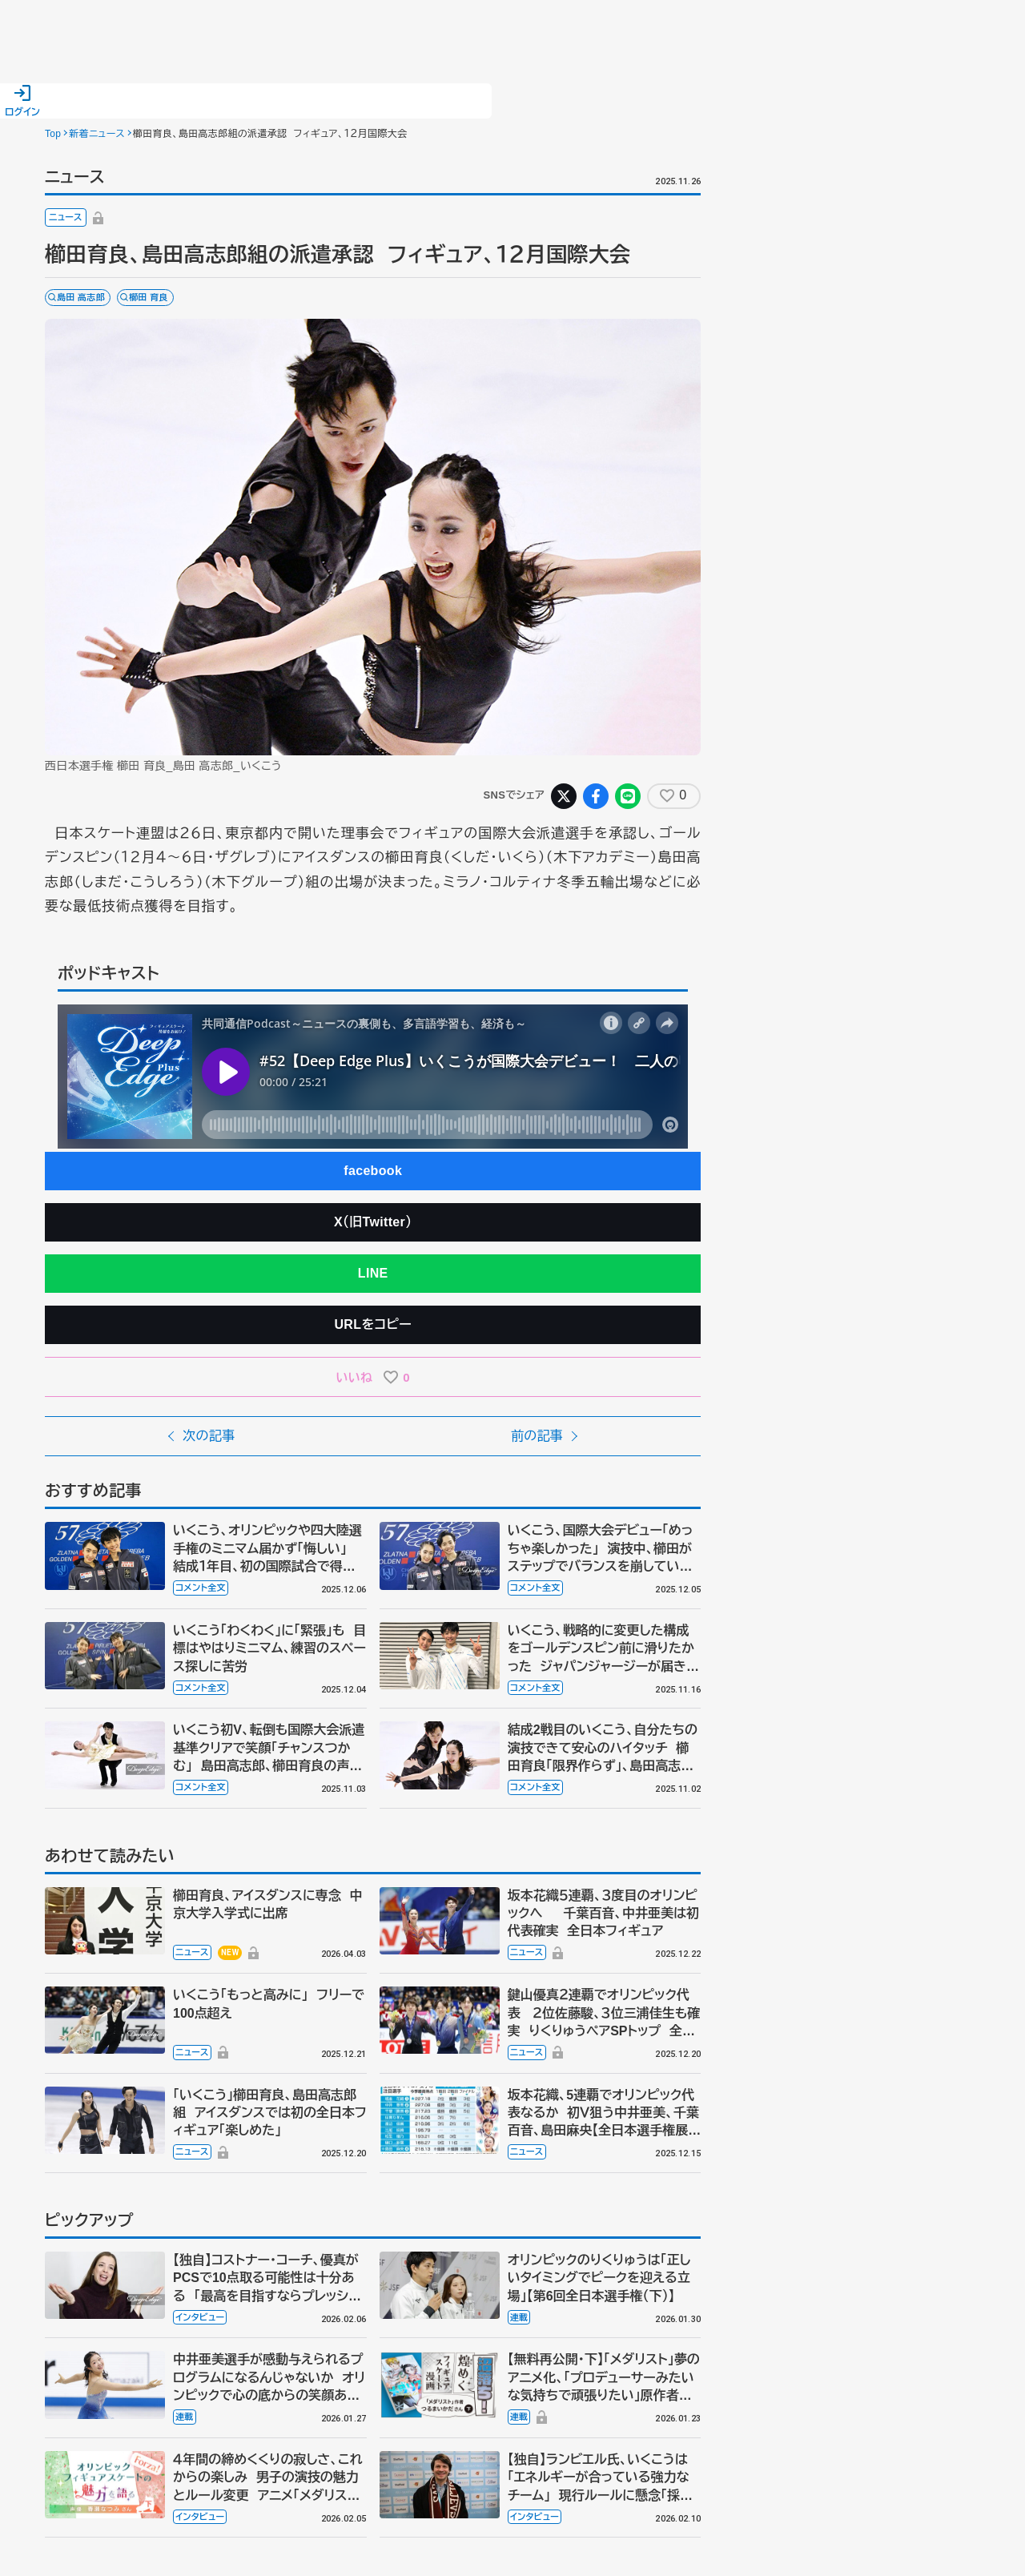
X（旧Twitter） (373, 1222)
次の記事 (209, 1436)
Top (53, 133)
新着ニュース (97, 133)
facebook (373, 1170)
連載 (519, 2317)
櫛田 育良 (148, 297)
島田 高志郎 (81, 297)
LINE (373, 1273)
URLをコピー (373, 1324)
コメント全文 (200, 1587)
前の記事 (537, 1436)
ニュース (65, 217)
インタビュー (199, 2317)
